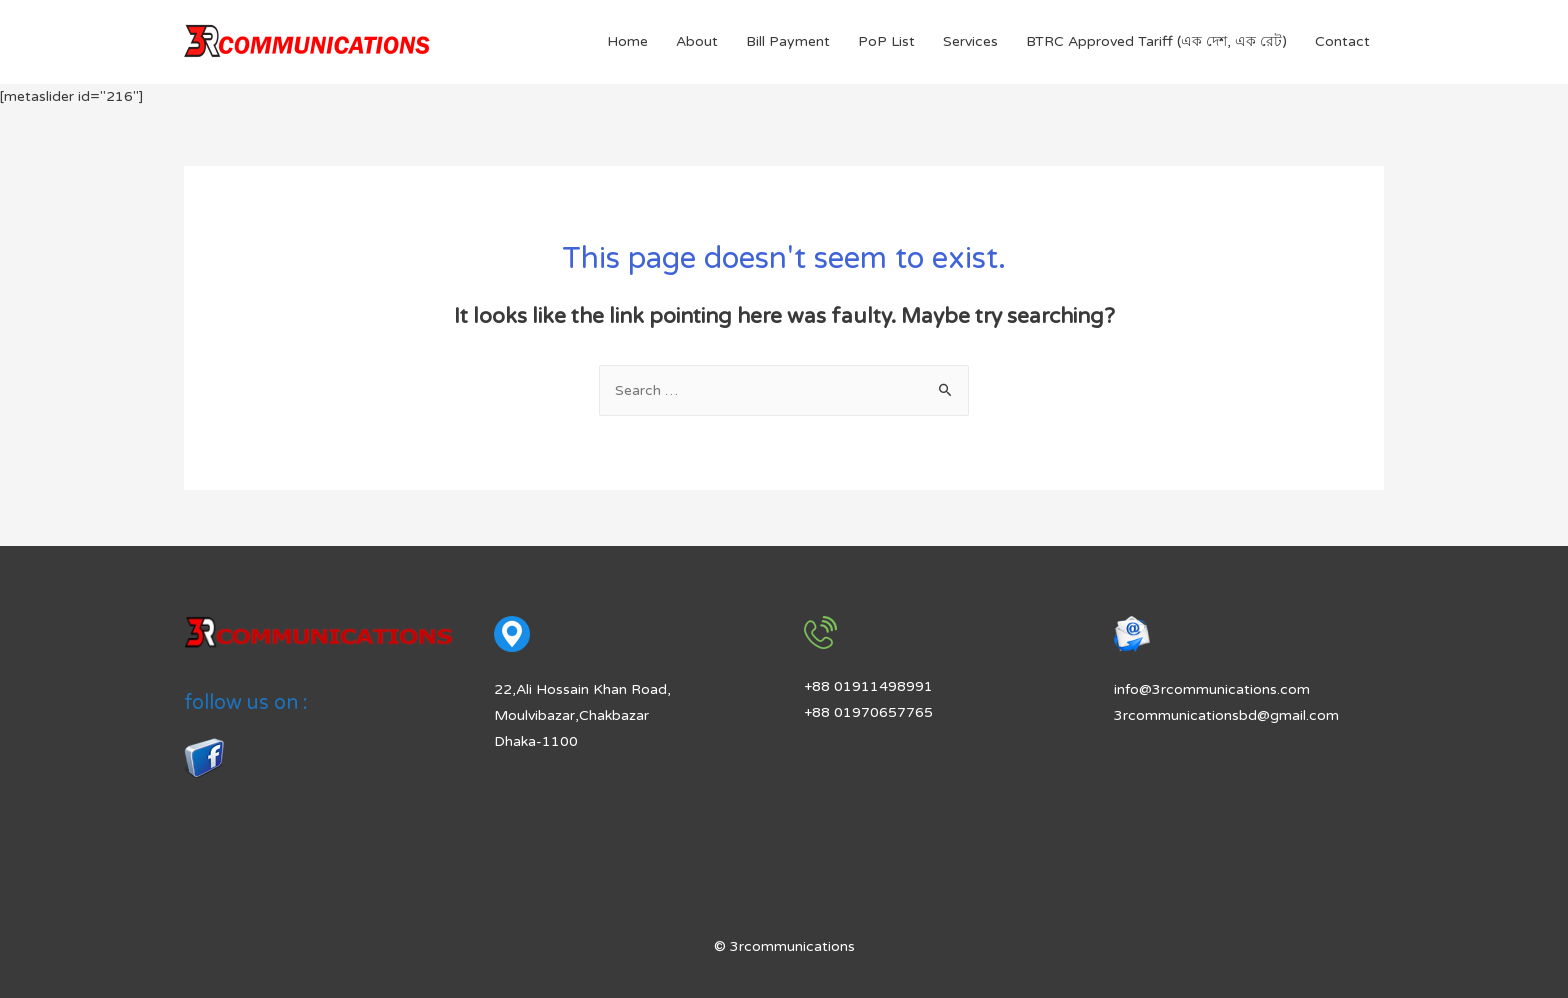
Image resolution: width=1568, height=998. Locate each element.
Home (627, 41)
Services (970, 41)
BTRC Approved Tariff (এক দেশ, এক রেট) (1156, 41)
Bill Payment (788, 41)
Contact (1342, 41)
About (697, 41)
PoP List (886, 41)
